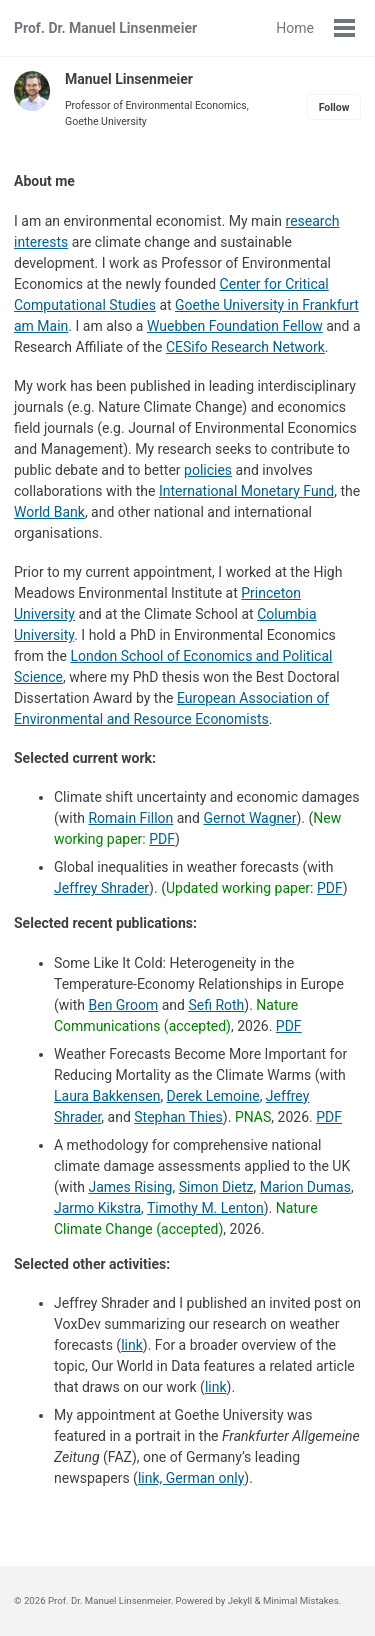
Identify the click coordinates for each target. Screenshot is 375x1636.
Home (295, 28)
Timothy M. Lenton (205, 1208)
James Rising (130, 1187)
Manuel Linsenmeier (129, 79)
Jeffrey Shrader (101, 888)
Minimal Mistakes (301, 1600)
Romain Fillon (130, 818)
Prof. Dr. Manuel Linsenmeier (105, 28)
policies (208, 470)
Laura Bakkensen (107, 1096)
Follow (334, 107)
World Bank (49, 512)
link (132, 1345)
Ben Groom (123, 1005)
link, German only (191, 1478)
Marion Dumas (305, 1187)
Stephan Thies (178, 1117)
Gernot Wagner (249, 818)
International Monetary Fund (246, 491)
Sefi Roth (216, 1005)
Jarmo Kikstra (97, 1208)
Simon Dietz (216, 1187)
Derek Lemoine (213, 1096)
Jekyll (240, 1600)
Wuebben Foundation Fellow (235, 326)
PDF (162, 839)
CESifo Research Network (245, 347)
